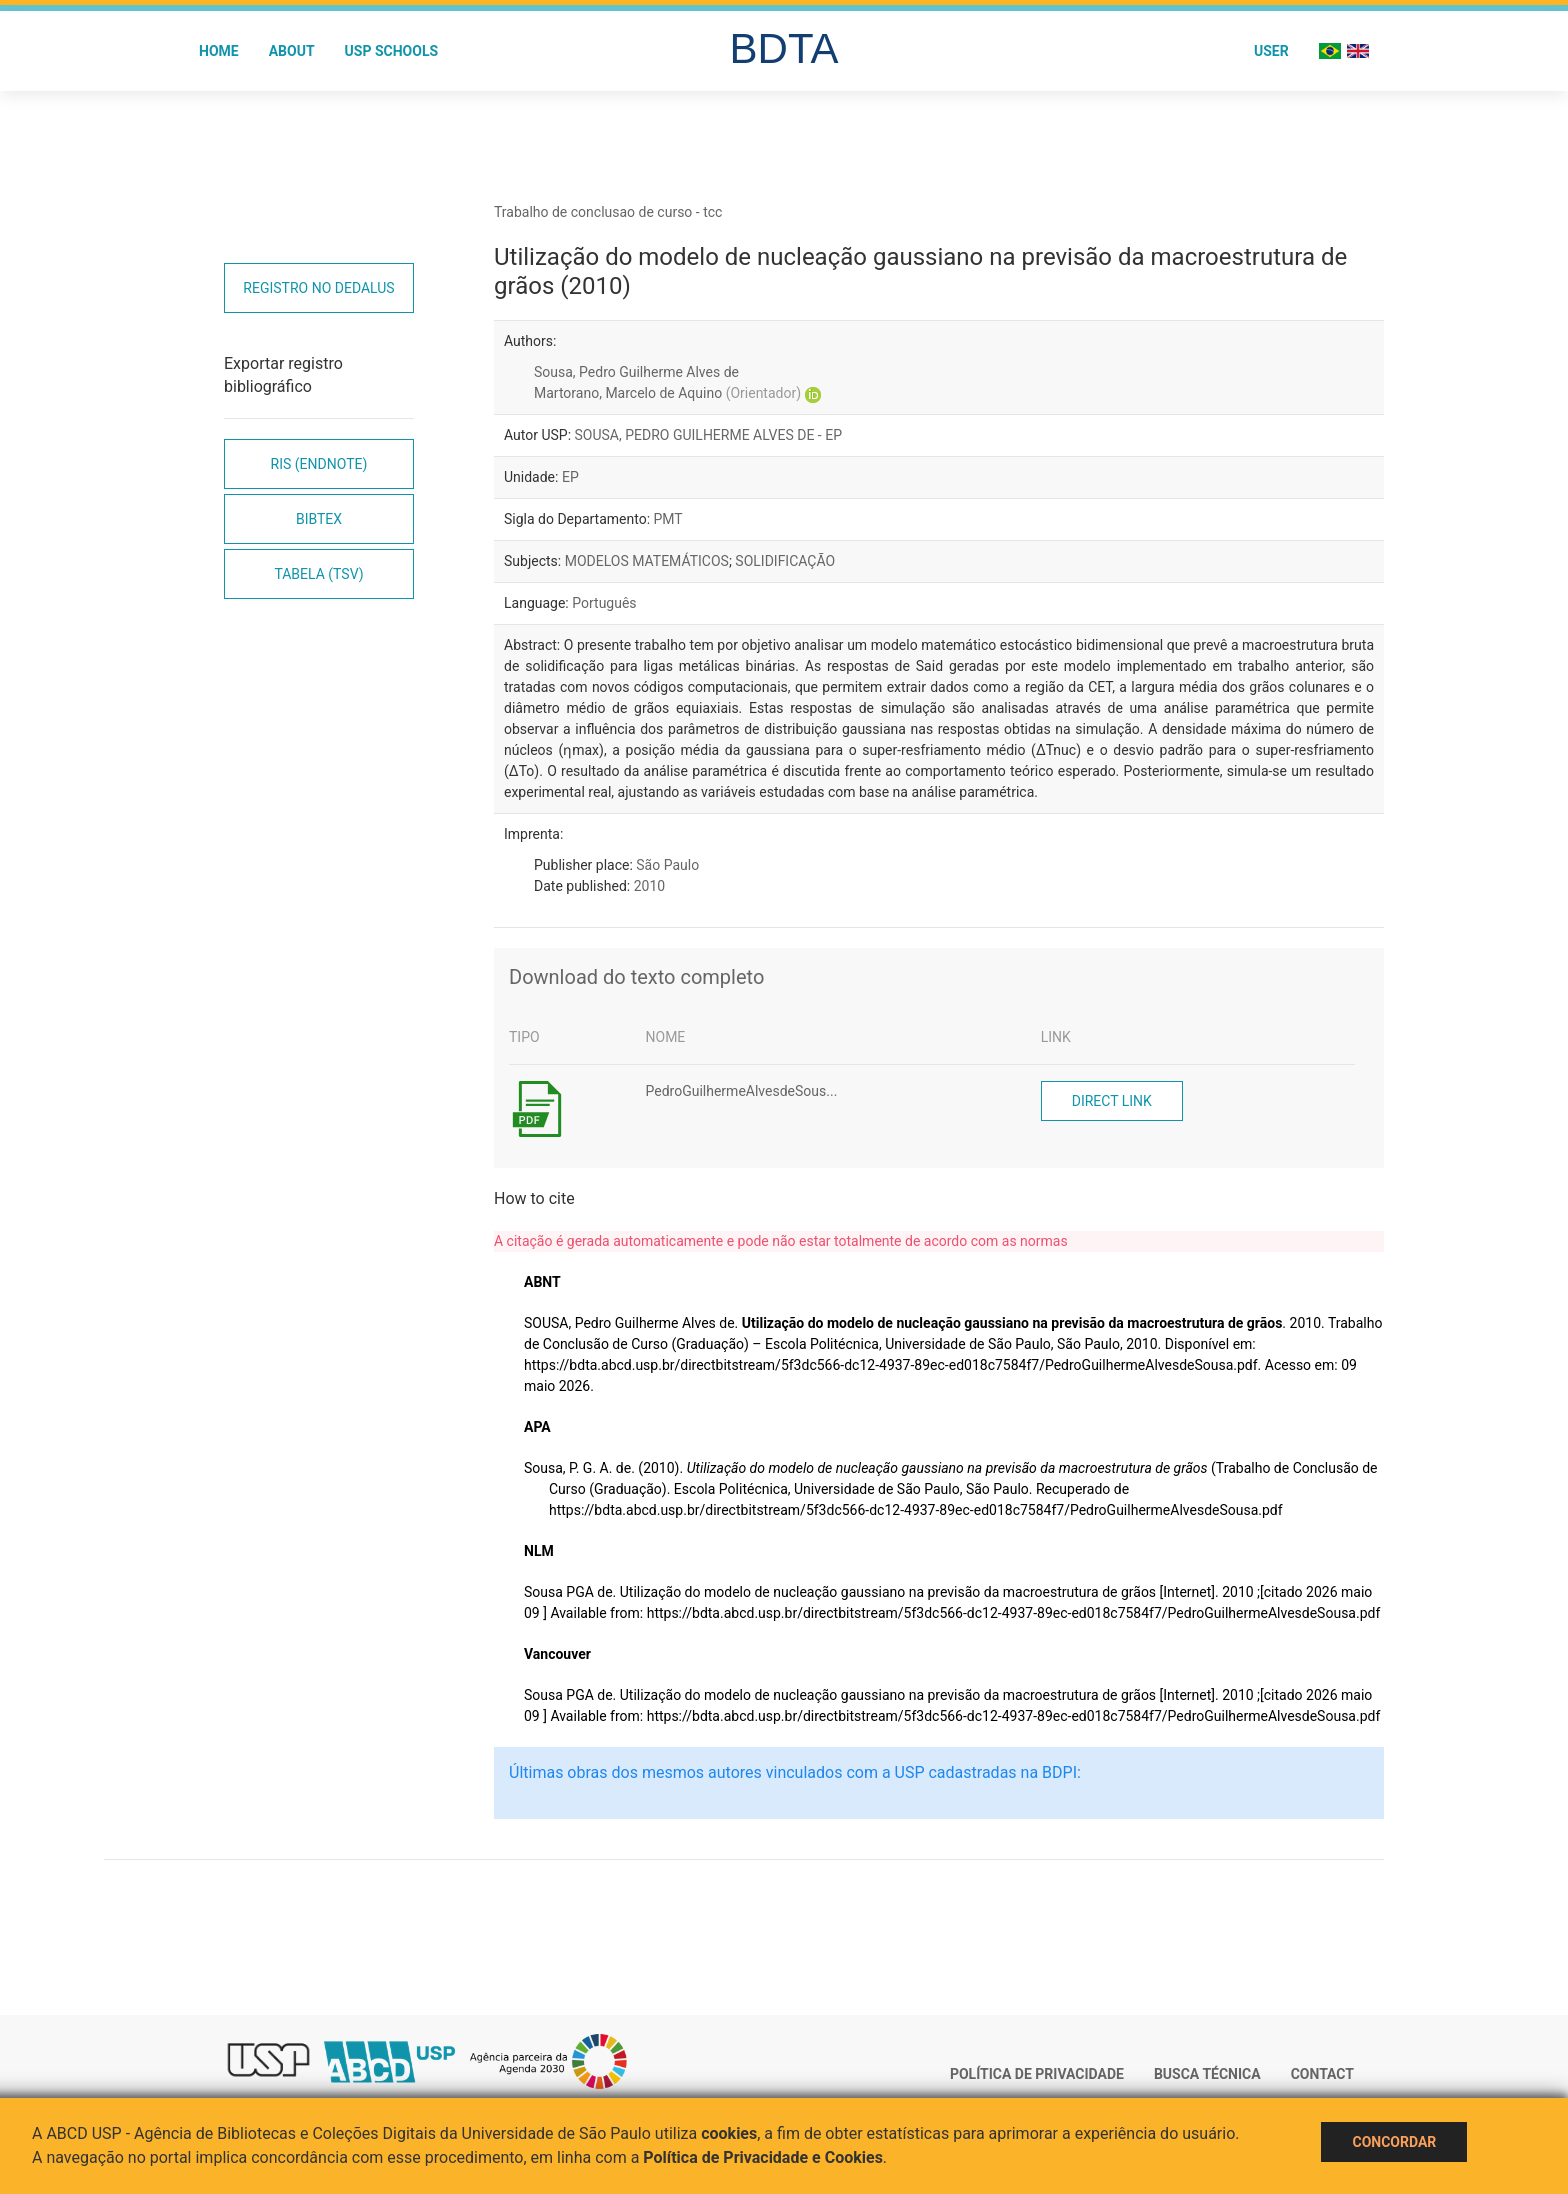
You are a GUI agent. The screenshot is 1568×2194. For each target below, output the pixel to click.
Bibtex (319, 519)
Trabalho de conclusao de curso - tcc (608, 212)
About (292, 51)
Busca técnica (1207, 2074)
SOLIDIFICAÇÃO (785, 561)
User (1271, 51)
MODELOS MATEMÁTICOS (647, 561)
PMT (668, 519)
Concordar (1394, 2142)
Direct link (1112, 1101)
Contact (1322, 2074)
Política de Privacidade (1037, 2074)
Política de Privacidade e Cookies (763, 2157)
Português (604, 603)
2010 (649, 886)
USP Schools (392, 51)
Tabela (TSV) (318, 574)
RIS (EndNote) (319, 464)
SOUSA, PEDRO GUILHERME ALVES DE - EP (708, 435)
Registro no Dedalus (318, 288)
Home (219, 51)
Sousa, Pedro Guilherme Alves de (636, 372)
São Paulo (667, 865)
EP (570, 477)
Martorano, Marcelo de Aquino (667, 393)
